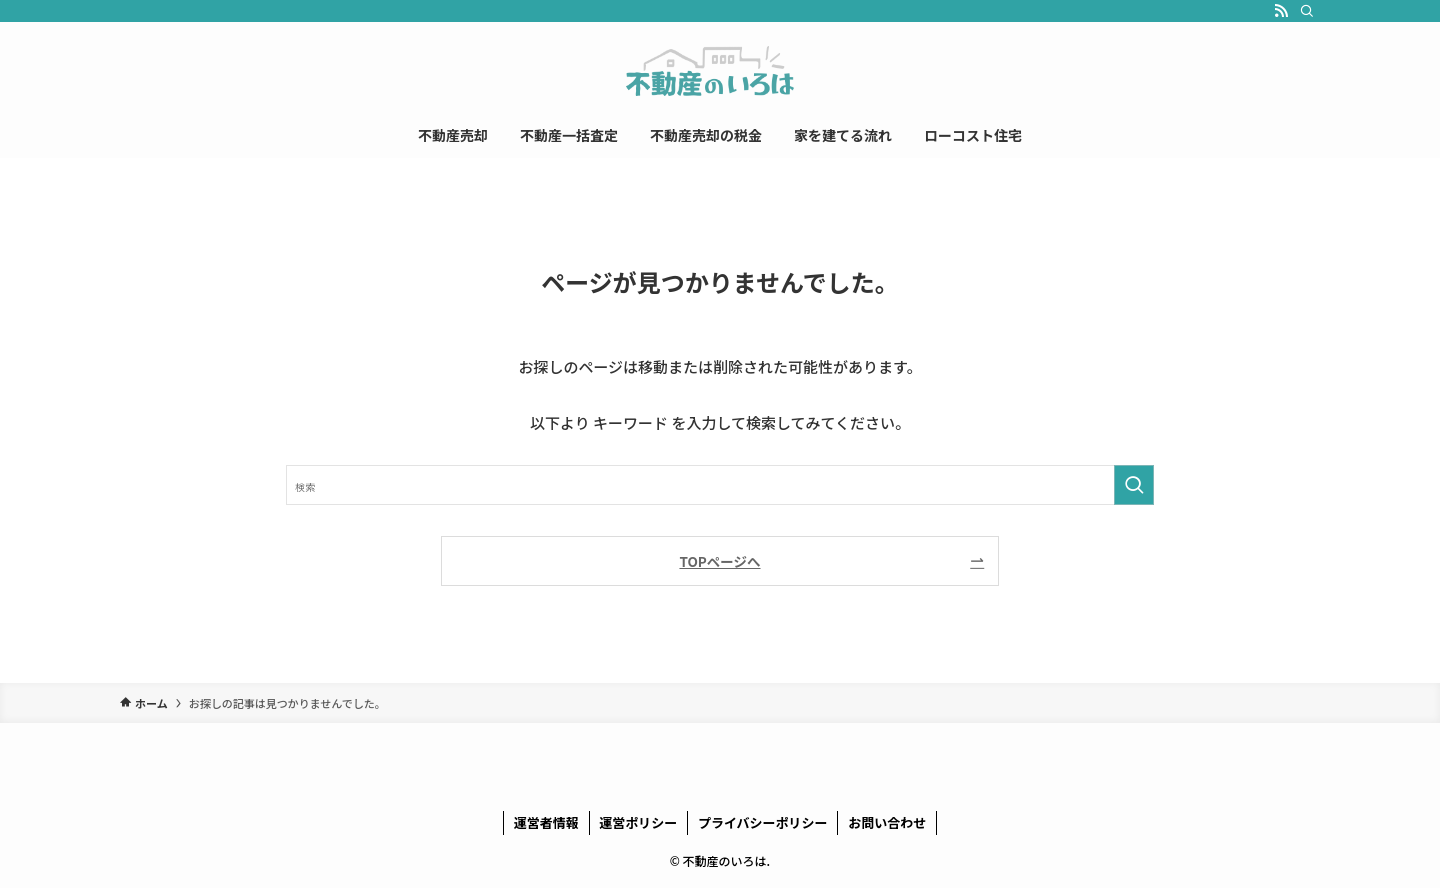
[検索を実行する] (1134, 485)
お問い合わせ (887, 822)
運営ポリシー (638, 822)
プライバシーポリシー (763, 822)
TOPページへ (719, 561)
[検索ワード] (720, 485)
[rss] (1281, 11)
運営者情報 (546, 822)
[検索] (1307, 11)
